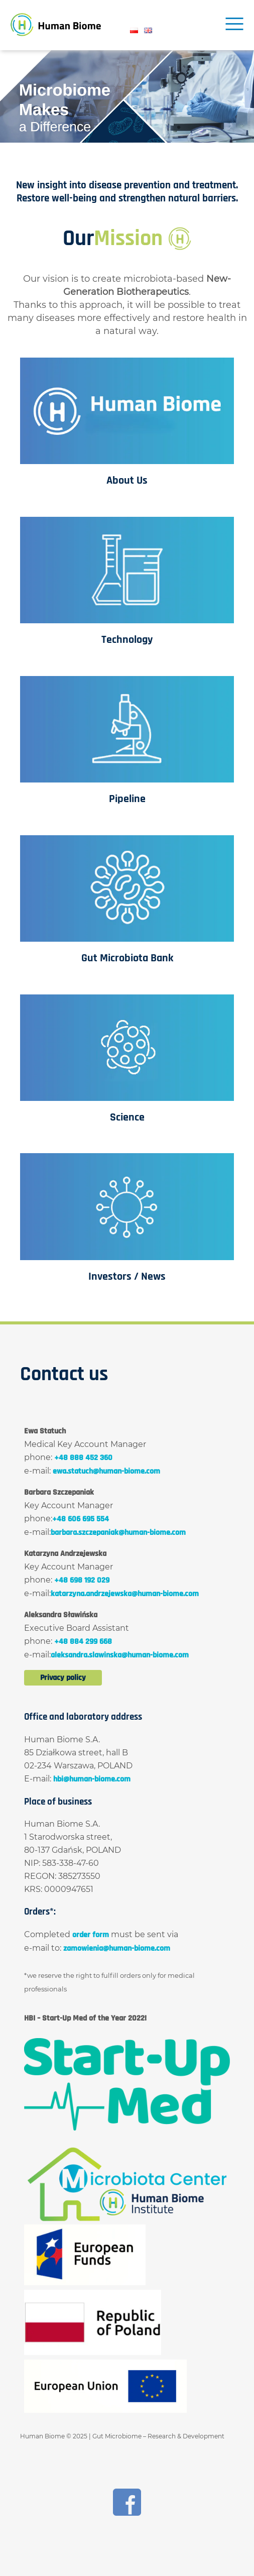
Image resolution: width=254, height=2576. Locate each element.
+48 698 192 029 (81, 1580)
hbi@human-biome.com (92, 1779)
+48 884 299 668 (83, 1641)
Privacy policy (63, 1677)
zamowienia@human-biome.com (116, 1948)
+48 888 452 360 (83, 1457)
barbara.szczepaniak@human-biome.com (118, 1532)
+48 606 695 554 (80, 1519)
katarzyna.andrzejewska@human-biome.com (125, 1594)
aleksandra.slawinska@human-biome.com (120, 1655)
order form (90, 1935)
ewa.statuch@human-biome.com (106, 1471)
